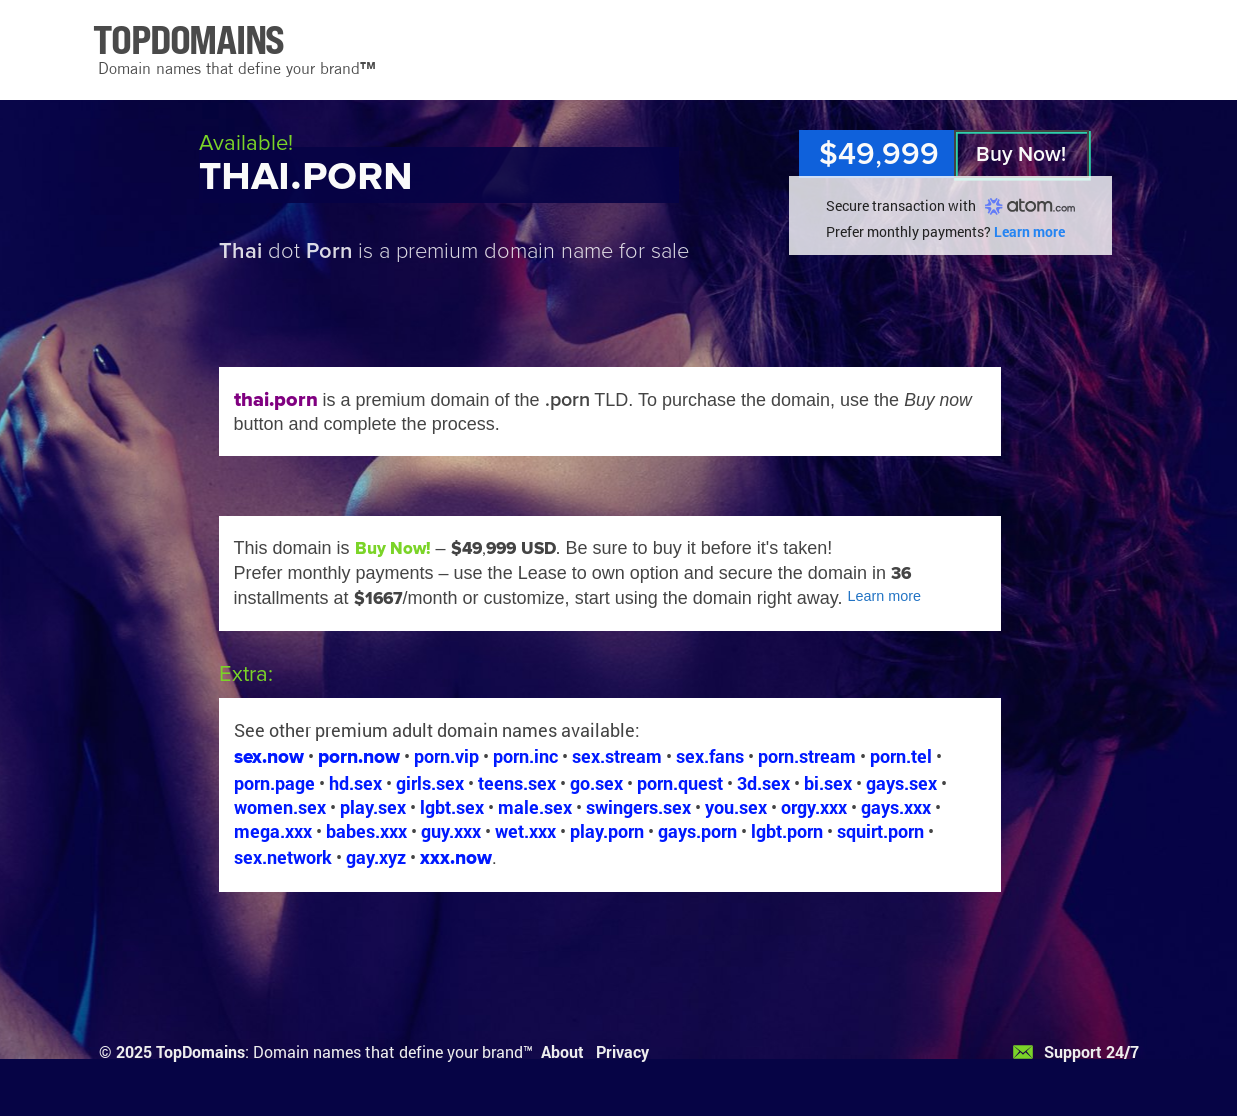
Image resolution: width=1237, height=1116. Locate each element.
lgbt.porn (787, 831)
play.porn (607, 831)
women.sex (280, 807)
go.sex (596, 783)
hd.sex (355, 783)
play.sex (373, 807)
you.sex (736, 807)
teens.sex (517, 783)
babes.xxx (366, 831)
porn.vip (446, 756)
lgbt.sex (452, 807)
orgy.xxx (814, 807)
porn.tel (901, 756)
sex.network (283, 857)
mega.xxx (273, 831)
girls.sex (430, 783)
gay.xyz (376, 857)
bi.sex (828, 783)
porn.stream (807, 756)
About (562, 1051)
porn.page (274, 783)
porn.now (359, 756)
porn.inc (525, 756)
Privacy (622, 1051)
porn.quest (680, 783)
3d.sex (763, 783)
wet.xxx (525, 831)
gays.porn (697, 831)
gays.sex (901, 783)
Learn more (1029, 231)
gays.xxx (896, 807)
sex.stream (617, 756)
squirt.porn (880, 831)
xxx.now (456, 857)
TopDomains (200, 1051)
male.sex (535, 807)
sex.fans (710, 756)
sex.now (269, 756)
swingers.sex (638, 807)
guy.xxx (451, 831)
